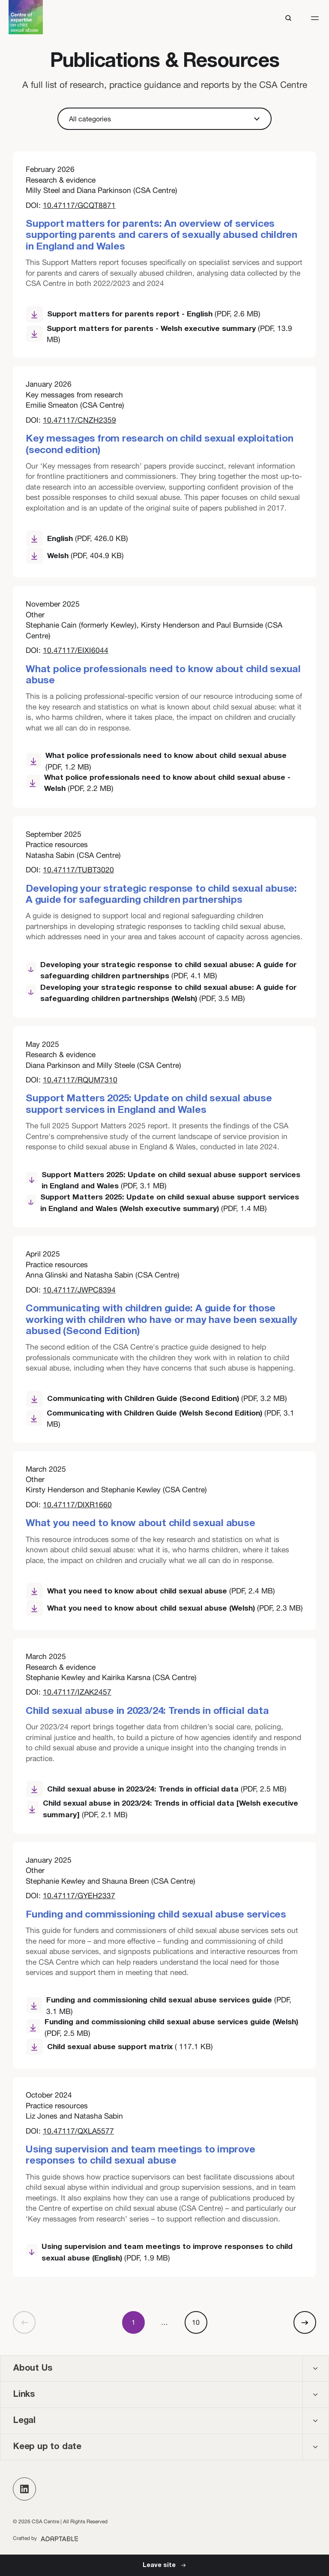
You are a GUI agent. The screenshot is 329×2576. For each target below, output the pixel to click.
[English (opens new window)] (77, 538)
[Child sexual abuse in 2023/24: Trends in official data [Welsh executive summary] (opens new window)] (164, 1809)
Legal (24, 2421)
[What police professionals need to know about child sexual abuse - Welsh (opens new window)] (164, 783)
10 (196, 2322)
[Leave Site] (164, 2565)
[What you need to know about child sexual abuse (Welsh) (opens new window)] (164, 1608)
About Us (32, 2368)
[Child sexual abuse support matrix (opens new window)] (164, 2047)
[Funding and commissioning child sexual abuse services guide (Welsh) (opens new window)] (164, 2027)
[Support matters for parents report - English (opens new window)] (164, 314)
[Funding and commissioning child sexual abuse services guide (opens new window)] (164, 2006)
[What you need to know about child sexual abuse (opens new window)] (164, 1591)
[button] (314, 18)
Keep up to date (47, 2447)
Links (24, 2395)
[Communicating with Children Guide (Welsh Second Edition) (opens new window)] (164, 1419)
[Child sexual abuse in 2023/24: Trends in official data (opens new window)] (164, 1789)
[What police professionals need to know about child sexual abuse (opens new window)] (164, 761)
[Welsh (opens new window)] (77, 556)
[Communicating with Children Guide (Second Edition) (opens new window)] (164, 1399)
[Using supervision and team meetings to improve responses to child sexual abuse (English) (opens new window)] (164, 2252)
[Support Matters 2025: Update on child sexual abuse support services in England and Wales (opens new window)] (164, 1180)
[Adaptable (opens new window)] (45, 2538)
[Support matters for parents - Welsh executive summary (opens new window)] (164, 334)
